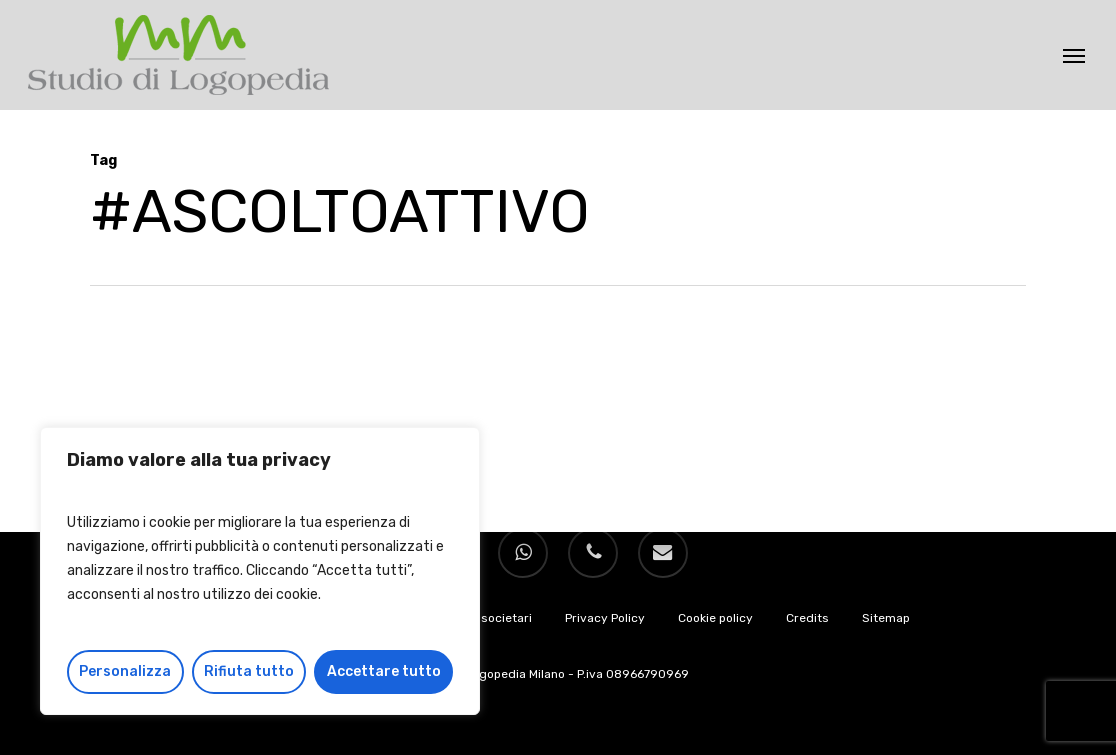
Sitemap (886, 618)
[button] (1074, 55)
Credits (807, 618)
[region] (260, 571)
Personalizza (125, 671)
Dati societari (493, 618)
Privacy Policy (605, 618)
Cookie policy (715, 618)
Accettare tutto (384, 671)
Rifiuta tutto (249, 671)
